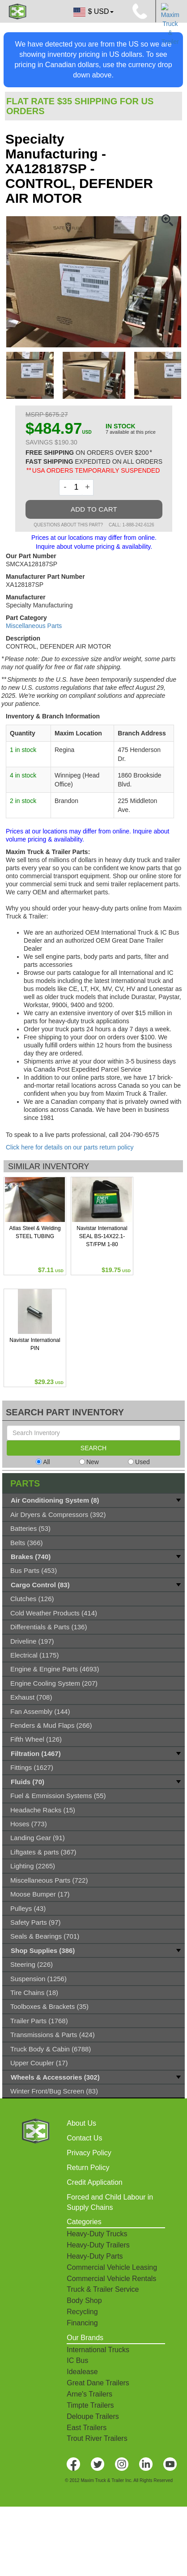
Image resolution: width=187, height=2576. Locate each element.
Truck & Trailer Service (103, 2289)
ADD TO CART (94, 509)
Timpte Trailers (90, 2405)
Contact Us (84, 2138)
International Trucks (98, 2350)
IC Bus (77, 2360)
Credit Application (95, 2182)
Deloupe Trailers (93, 2416)
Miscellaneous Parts (34, 625)
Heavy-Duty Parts (95, 2256)
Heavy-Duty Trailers (98, 2245)
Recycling (82, 2311)
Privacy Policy (89, 2153)
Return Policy (88, 2167)
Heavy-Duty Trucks (97, 2234)
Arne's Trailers (89, 2394)
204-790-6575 (139, 1134)
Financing (82, 2323)
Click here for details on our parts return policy (70, 1147)
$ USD (92, 12)
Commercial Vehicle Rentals (111, 2278)
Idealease (82, 2371)
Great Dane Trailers (98, 2383)
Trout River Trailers (97, 2438)
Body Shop (84, 2300)
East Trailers (86, 2427)
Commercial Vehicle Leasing (112, 2267)
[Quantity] (76, 487)
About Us (81, 2123)
